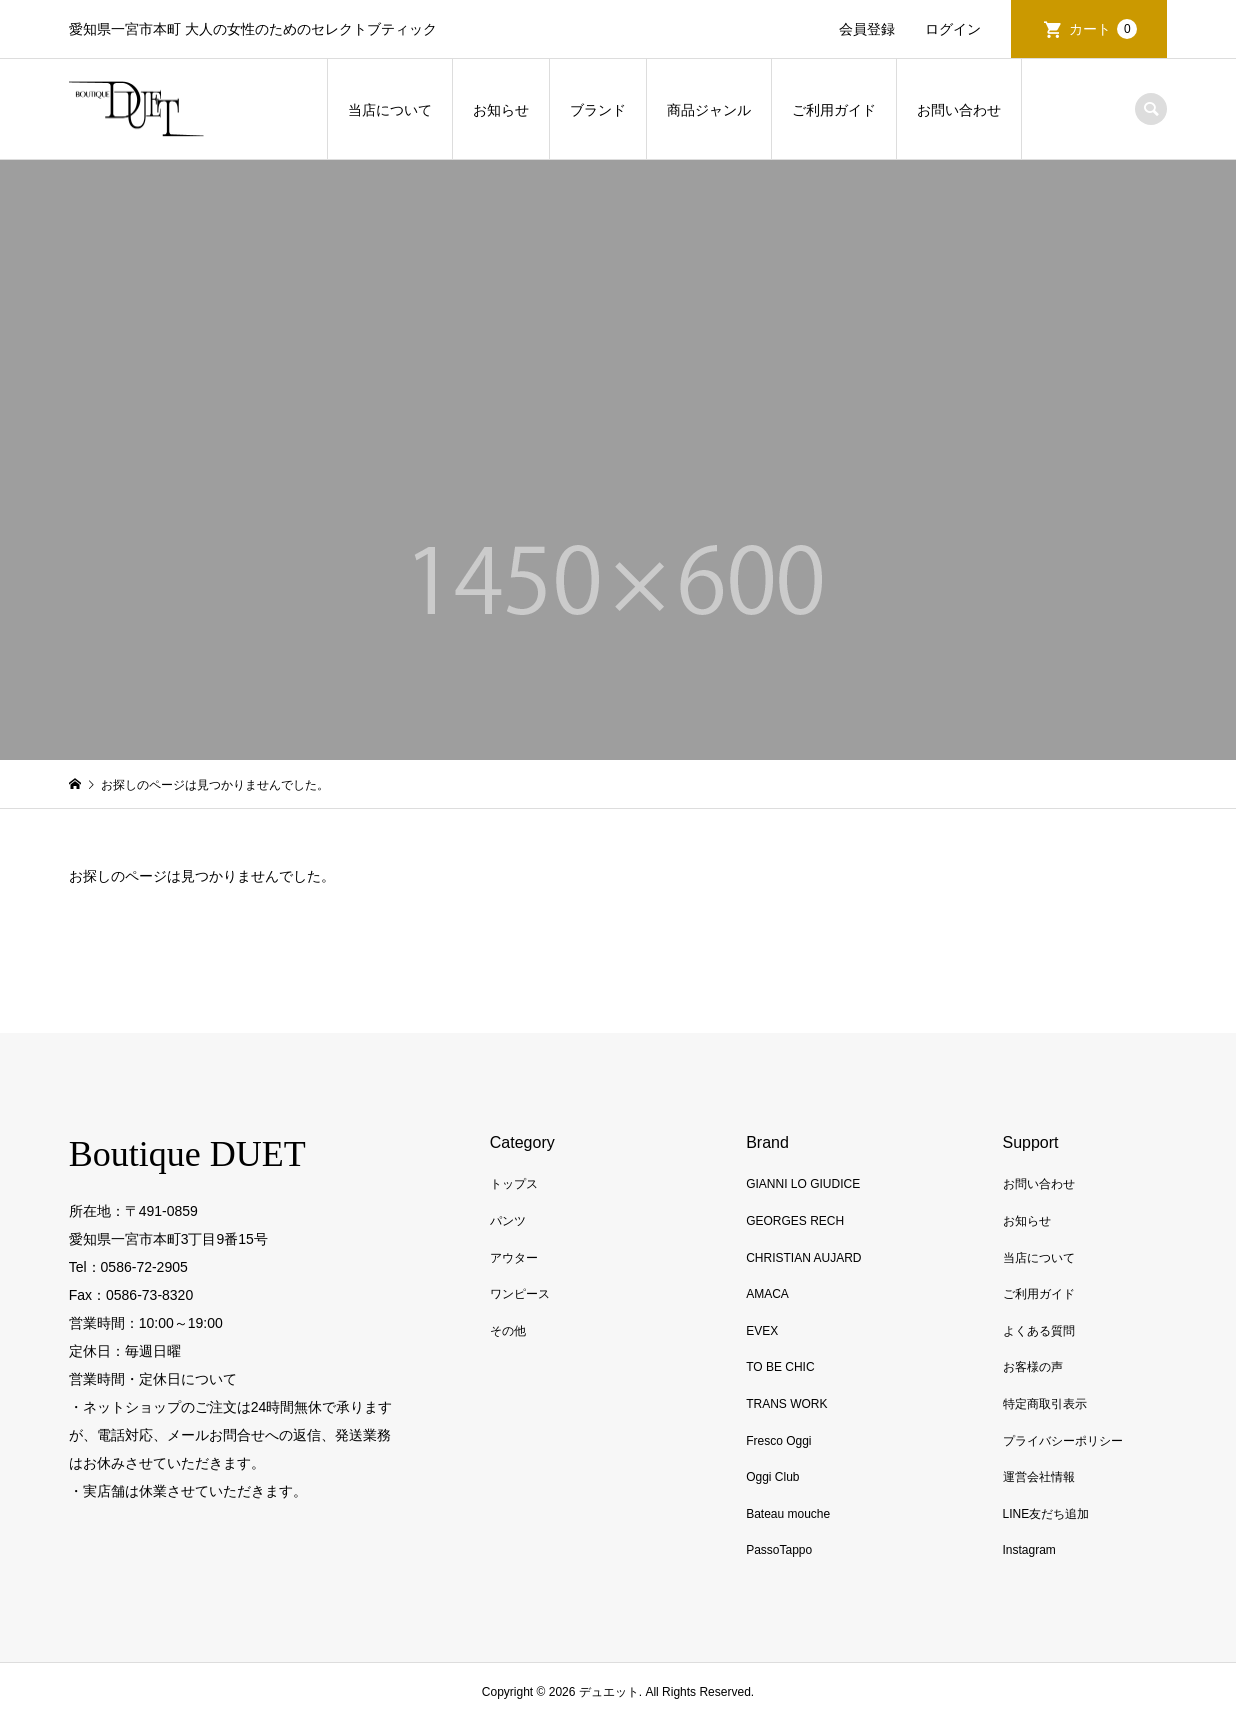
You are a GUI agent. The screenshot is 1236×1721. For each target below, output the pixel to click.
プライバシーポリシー (1063, 1441)
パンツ (508, 1221)
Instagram (1029, 1550)
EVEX (762, 1331)
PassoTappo (779, 1550)
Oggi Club (772, 1477)
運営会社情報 (1039, 1477)
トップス (514, 1184)
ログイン (953, 29)
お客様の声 (1033, 1367)
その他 (508, 1331)
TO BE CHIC (780, 1367)
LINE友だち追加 (1046, 1514)
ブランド (598, 110)
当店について (390, 110)
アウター (514, 1258)
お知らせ (501, 110)
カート (1103, 29)
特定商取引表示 (1045, 1404)
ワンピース (520, 1294)
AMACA (767, 1294)
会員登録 (867, 29)
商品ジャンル (709, 110)
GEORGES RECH (795, 1221)
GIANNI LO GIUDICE (803, 1184)
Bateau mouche (788, 1514)
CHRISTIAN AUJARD (803, 1258)
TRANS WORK (786, 1404)
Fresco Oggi (778, 1441)
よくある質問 (1039, 1331)
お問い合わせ (959, 110)
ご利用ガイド (834, 110)
